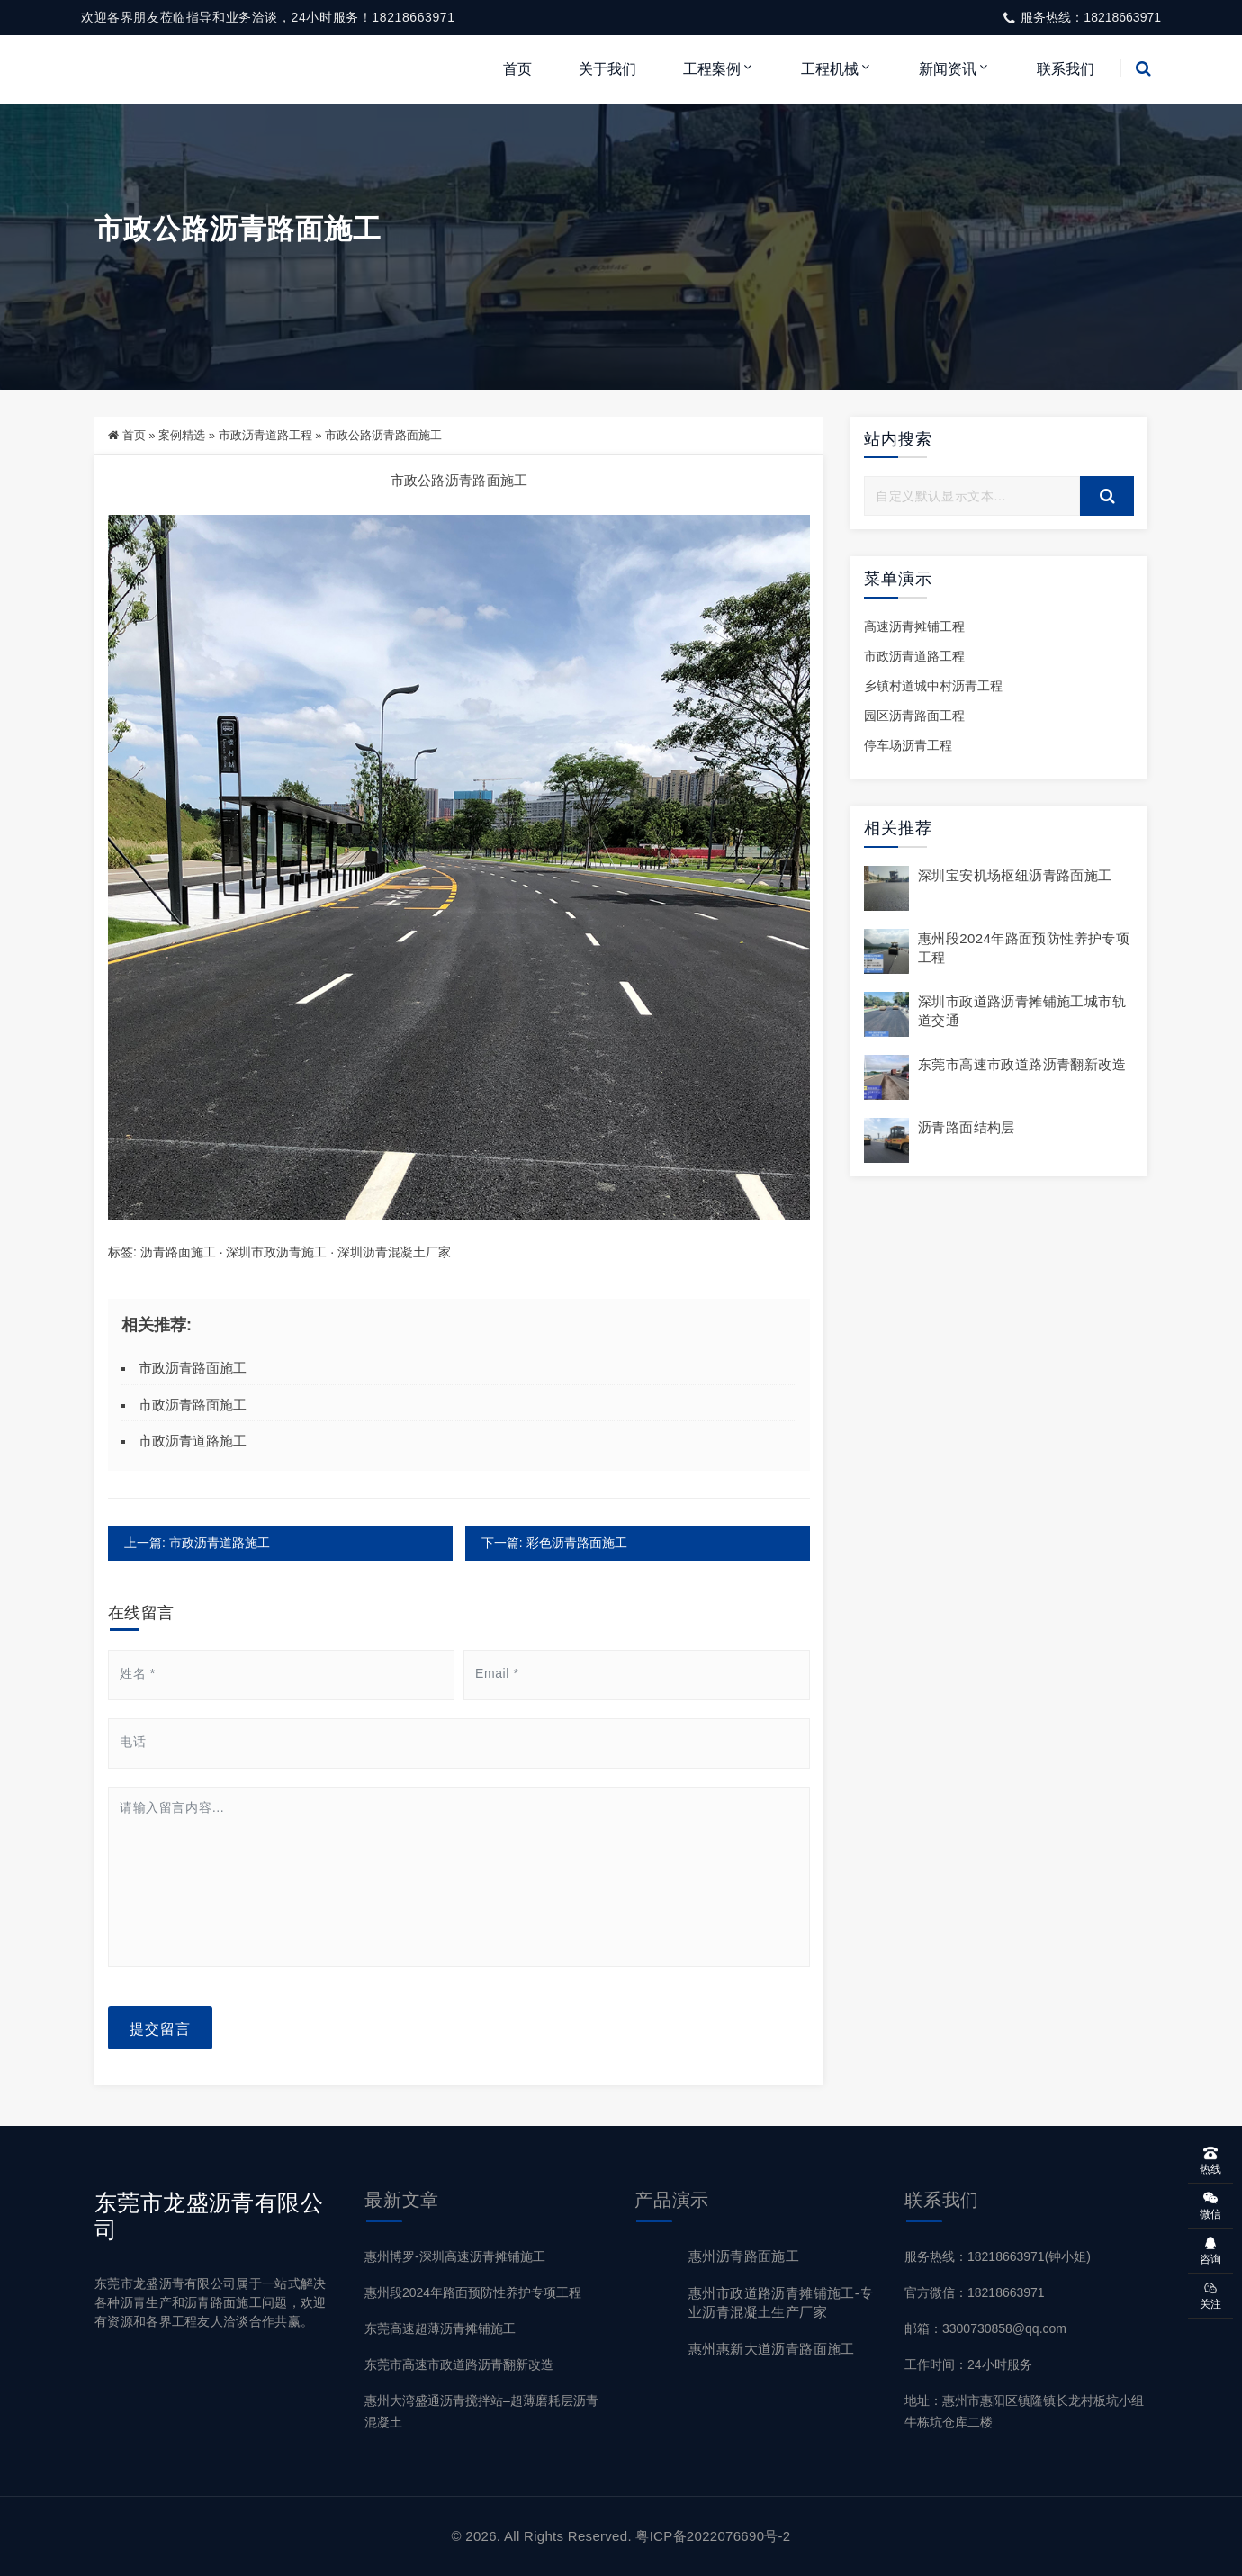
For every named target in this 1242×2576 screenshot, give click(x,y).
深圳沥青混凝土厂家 (394, 1252)
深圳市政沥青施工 (276, 1252)
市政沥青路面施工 (193, 1367)
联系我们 (1065, 69)
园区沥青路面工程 (914, 715)
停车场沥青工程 (908, 746)
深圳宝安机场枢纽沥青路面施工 (1015, 875)
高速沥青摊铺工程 (914, 626)
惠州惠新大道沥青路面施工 (771, 2348)
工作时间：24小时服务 (968, 2364)
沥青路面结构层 (966, 1127)
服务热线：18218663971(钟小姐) (997, 2256)
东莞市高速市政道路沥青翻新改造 (1022, 1064)
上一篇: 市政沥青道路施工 (197, 1543)
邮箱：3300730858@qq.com (985, 2328)
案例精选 (181, 435)
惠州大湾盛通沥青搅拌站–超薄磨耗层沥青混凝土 (481, 2411)
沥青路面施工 (178, 1252)
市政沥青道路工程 (265, 435)
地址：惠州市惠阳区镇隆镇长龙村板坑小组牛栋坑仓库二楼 (1024, 2411)
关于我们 (607, 69)
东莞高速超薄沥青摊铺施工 (440, 2328)
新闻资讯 (947, 69)
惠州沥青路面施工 (743, 2256)
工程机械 (830, 69)
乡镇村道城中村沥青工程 (933, 686)
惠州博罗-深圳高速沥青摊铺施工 (454, 2256)
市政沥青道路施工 (193, 1441)
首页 (517, 69)
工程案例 (712, 69)
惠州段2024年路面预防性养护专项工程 (472, 2292)
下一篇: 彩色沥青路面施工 (553, 1543)
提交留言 (160, 2028)
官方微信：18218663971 (974, 2292)
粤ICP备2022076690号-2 (712, 2536)
